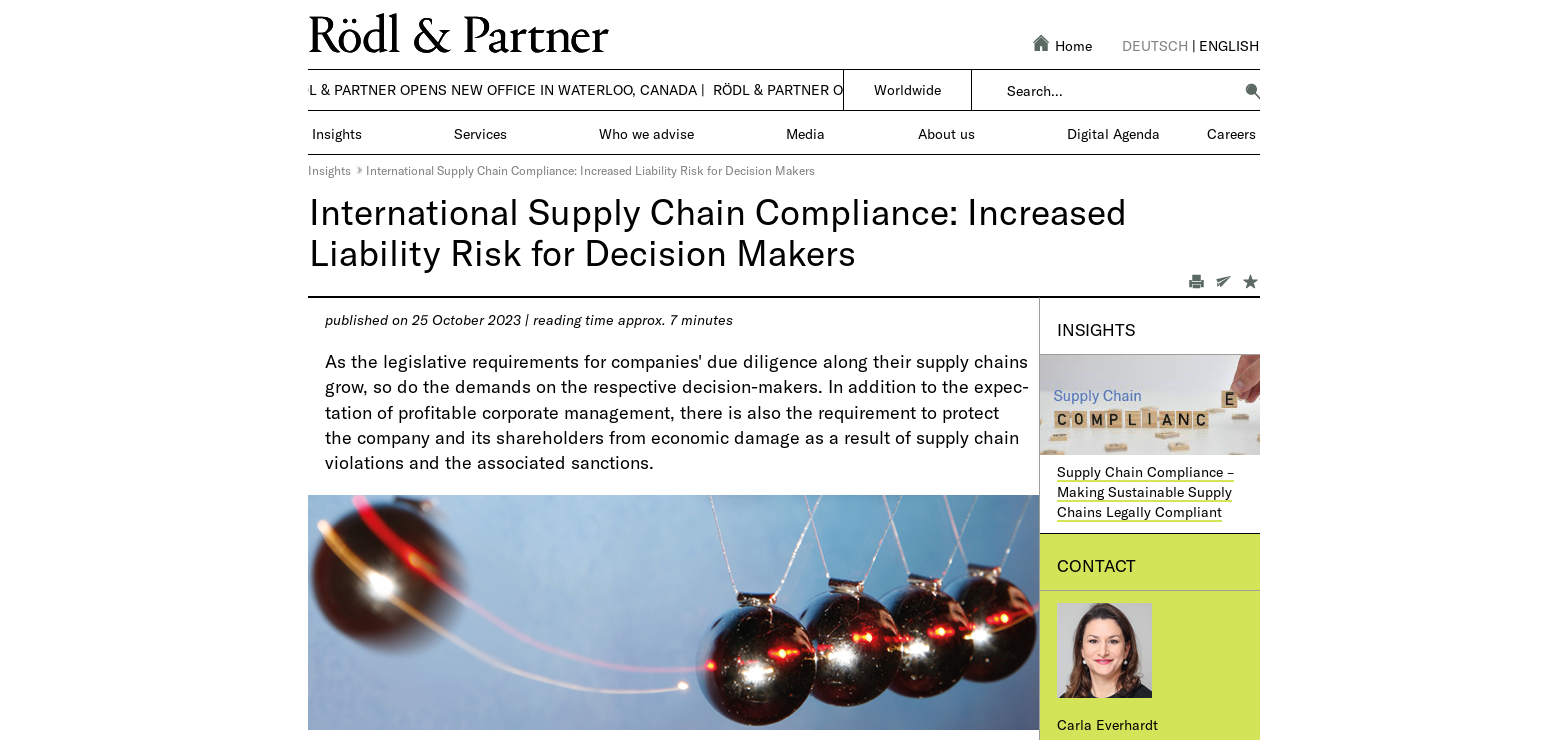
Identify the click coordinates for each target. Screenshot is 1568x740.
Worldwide (907, 89)
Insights (329, 170)
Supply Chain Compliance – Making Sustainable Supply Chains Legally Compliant (1145, 491)
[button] (1253, 91)
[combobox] (1119, 91)
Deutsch (1155, 45)
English (1229, 45)
